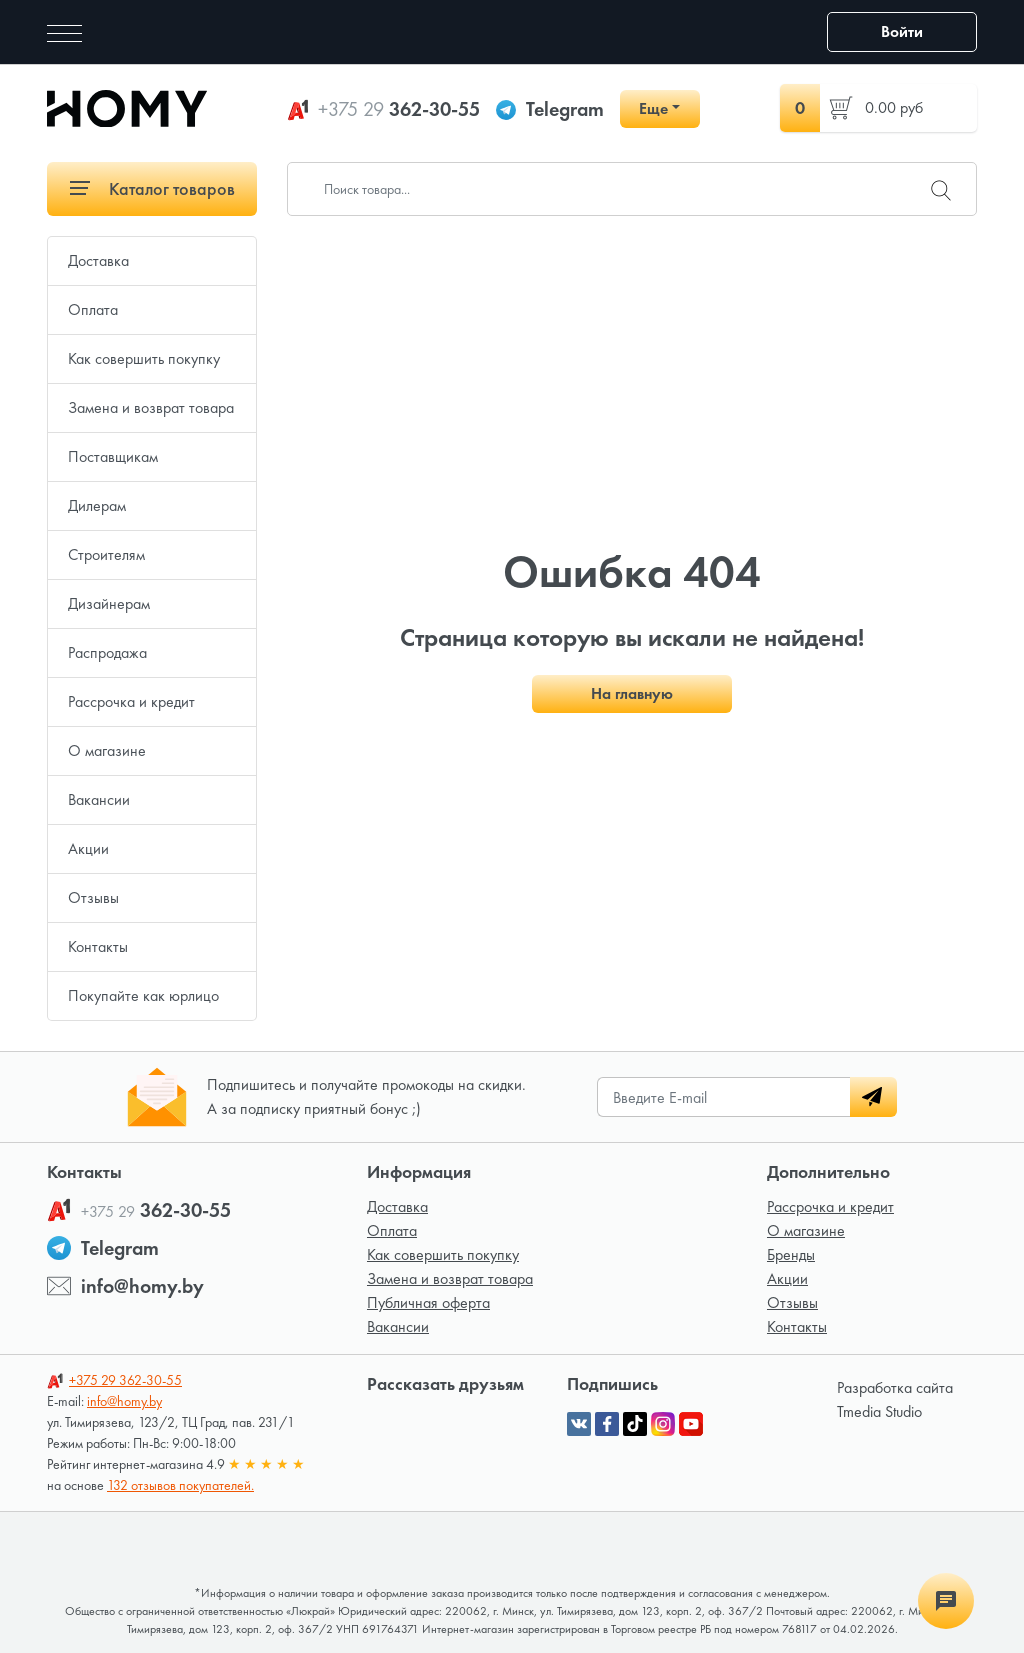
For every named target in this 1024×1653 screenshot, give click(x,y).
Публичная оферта (428, 1302)
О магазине (107, 750)
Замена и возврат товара (151, 407)
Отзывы (93, 897)
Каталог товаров (152, 188)
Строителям (106, 554)
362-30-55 (399, 109)
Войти (902, 31)
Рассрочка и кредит (131, 701)
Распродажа (107, 652)
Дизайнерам (109, 603)
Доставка (98, 260)
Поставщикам (113, 456)
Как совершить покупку (144, 358)
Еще (653, 108)
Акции (88, 848)
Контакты (98, 946)
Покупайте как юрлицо (143, 995)
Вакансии (99, 799)
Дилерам (97, 505)
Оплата (93, 309)
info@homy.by (142, 1286)
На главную (632, 693)
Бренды (791, 1254)
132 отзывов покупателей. (180, 1485)
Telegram (565, 109)
